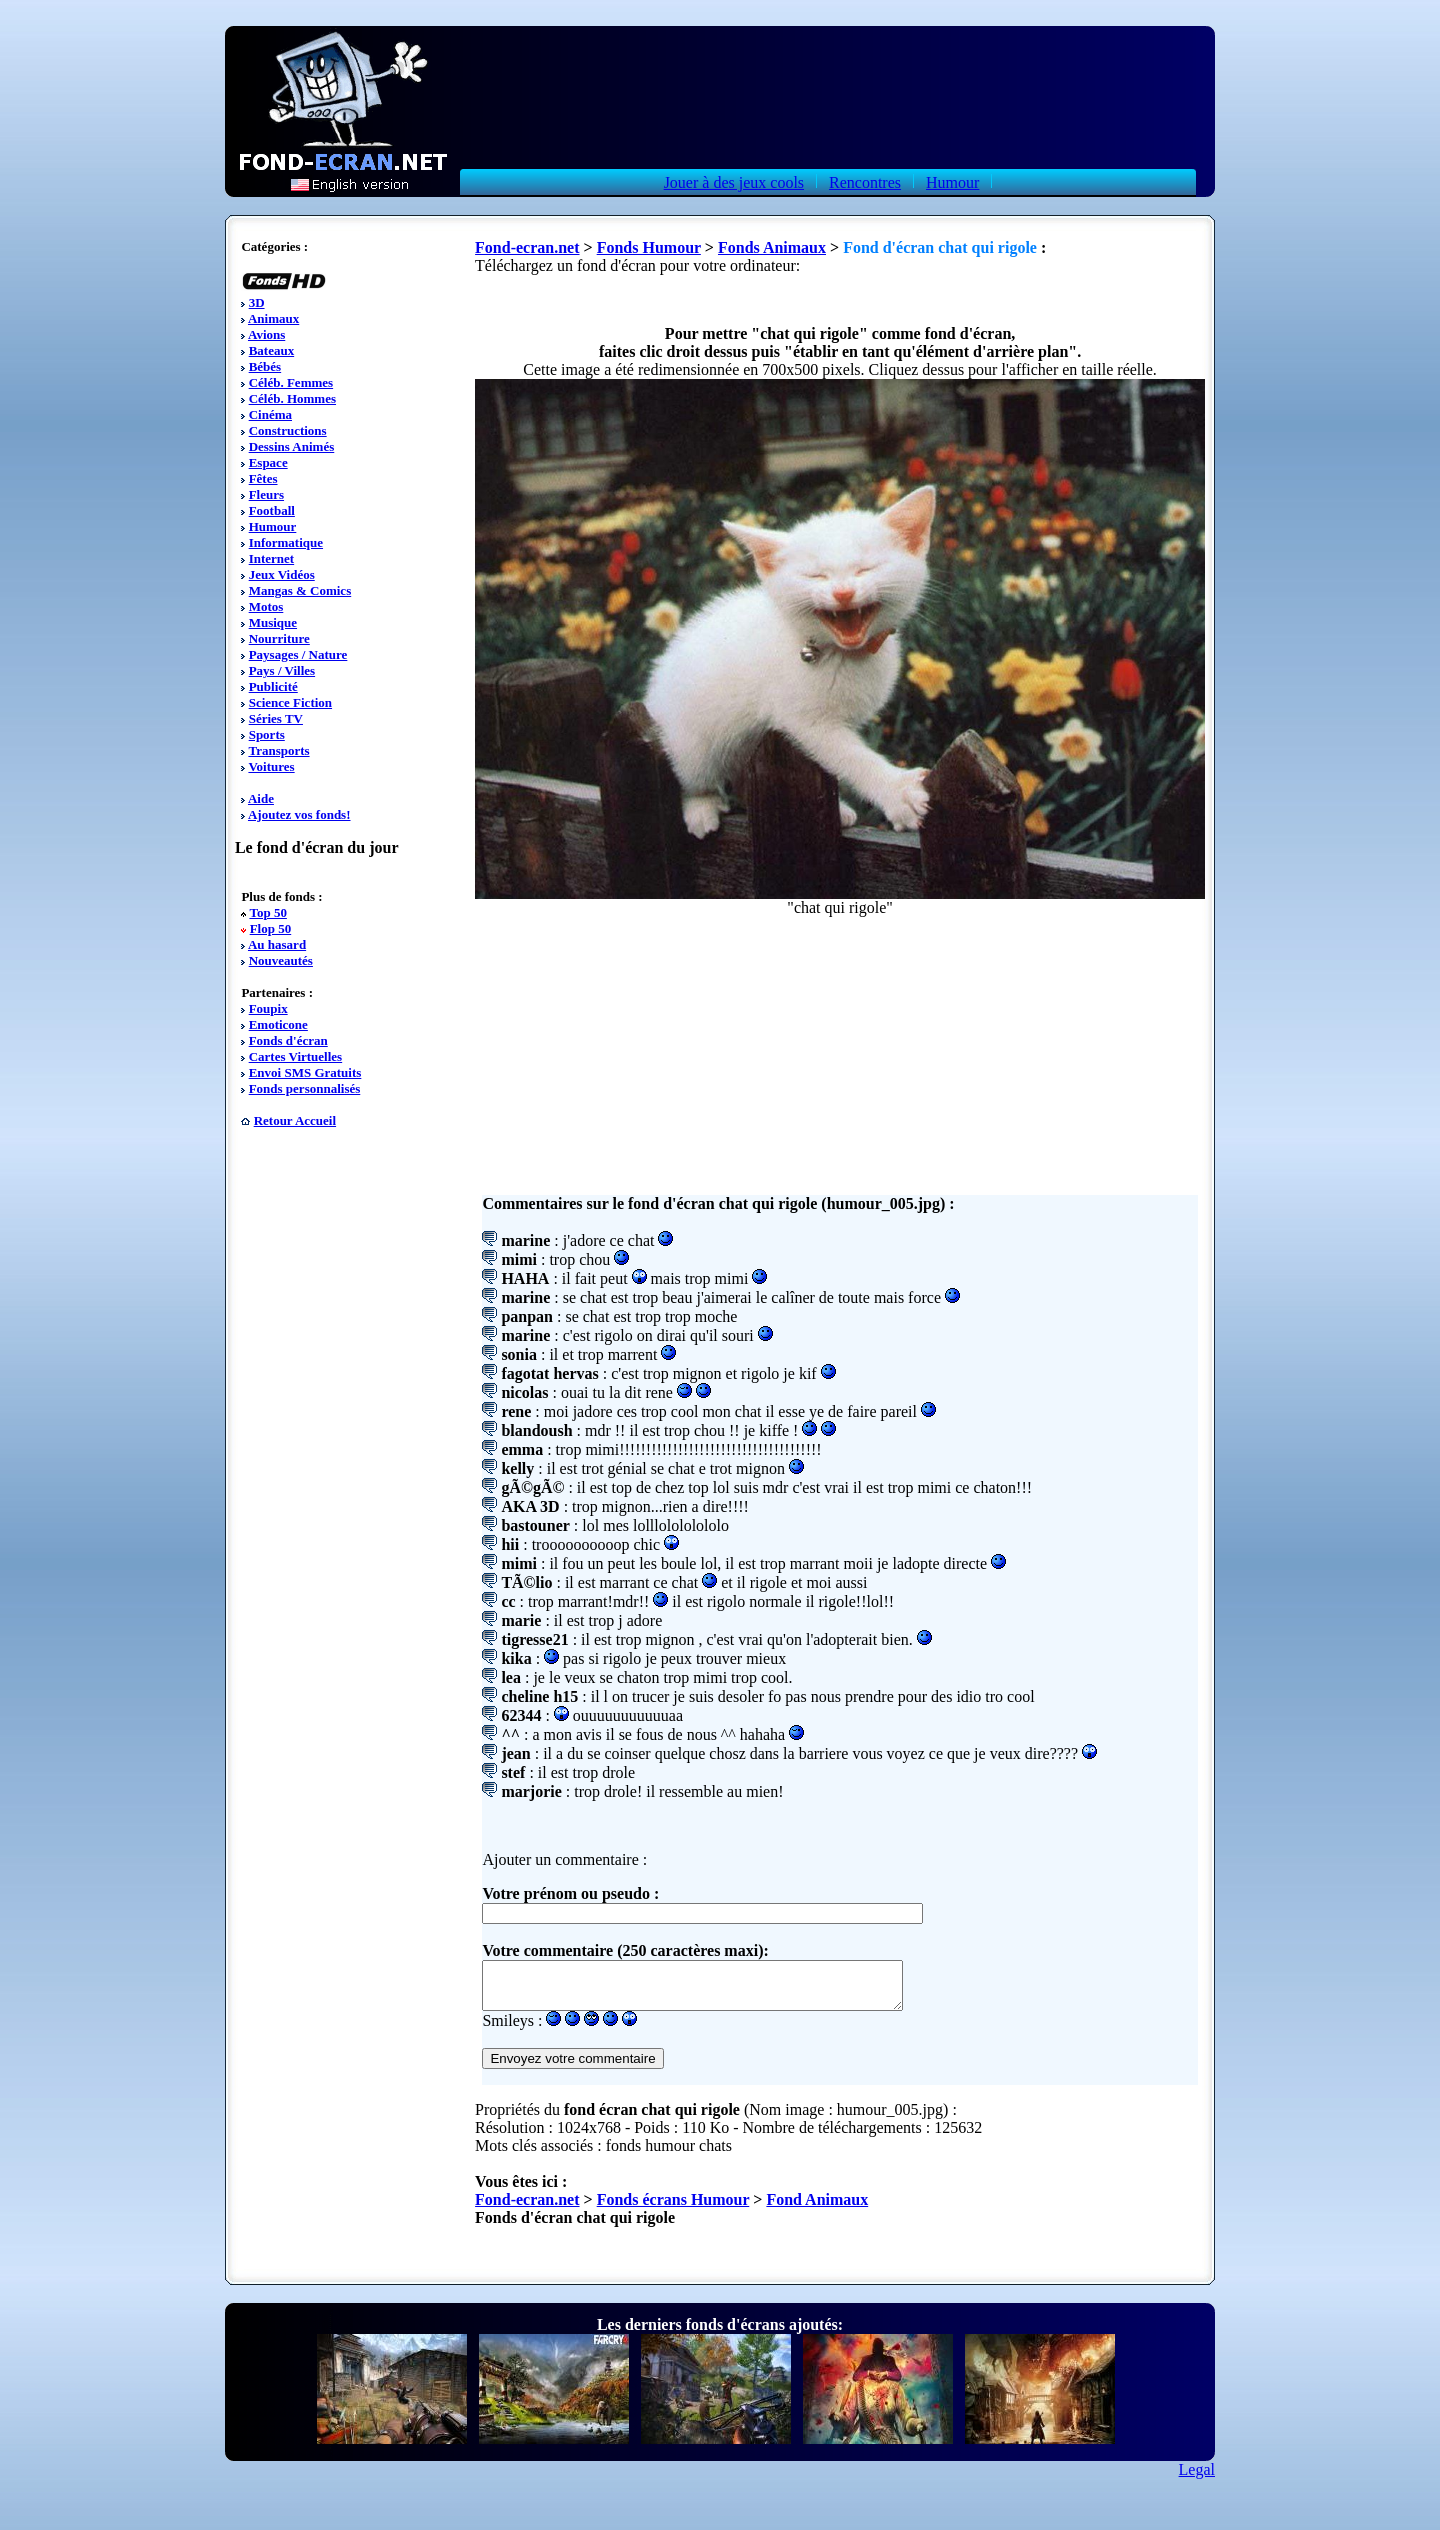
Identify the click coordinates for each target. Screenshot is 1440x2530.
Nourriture (279, 638)
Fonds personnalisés (305, 1088)
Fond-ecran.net (527, 247)
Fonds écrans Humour (673, 2208)
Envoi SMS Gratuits (305, 1072)
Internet (272, 558)
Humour (952, 182)
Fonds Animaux (772, 247)
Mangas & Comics (300, 590)
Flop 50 (271, 928)
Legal (1197, 2478)
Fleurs (266, 494)
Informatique (286, 542)
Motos (266, 606)
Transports (278, 750)
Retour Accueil (295, 1120)
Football (272, 510)
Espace (268, 462)
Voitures (271, 766)
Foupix (268, 1008)
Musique (273, 622)
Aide (261, 798)
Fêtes (263, 478)
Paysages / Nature (298, 654)
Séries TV (276, 718)
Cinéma (270, 414)
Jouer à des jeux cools (734, 182)
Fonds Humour (649, 247)
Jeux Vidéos (282, 574)
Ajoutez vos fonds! (299, 814)
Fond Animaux (817, 2208)
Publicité (273, 686)
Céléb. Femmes (291, 382)
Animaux (273, 318)
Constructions (288, 430)
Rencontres (865, 182)
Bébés (265, 366)
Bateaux (272, 350)
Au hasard (277, 944)
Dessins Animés (292, 446)
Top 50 (267, 912)
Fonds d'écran (288, 1040)
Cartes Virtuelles (296, 1056)
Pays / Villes (282, 670)
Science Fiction (290, 702)
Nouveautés (281, 960)
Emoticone (278, 1024)
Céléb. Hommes (292, 398)
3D (257, 302)
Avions (266, 334)
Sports (267, 734)
